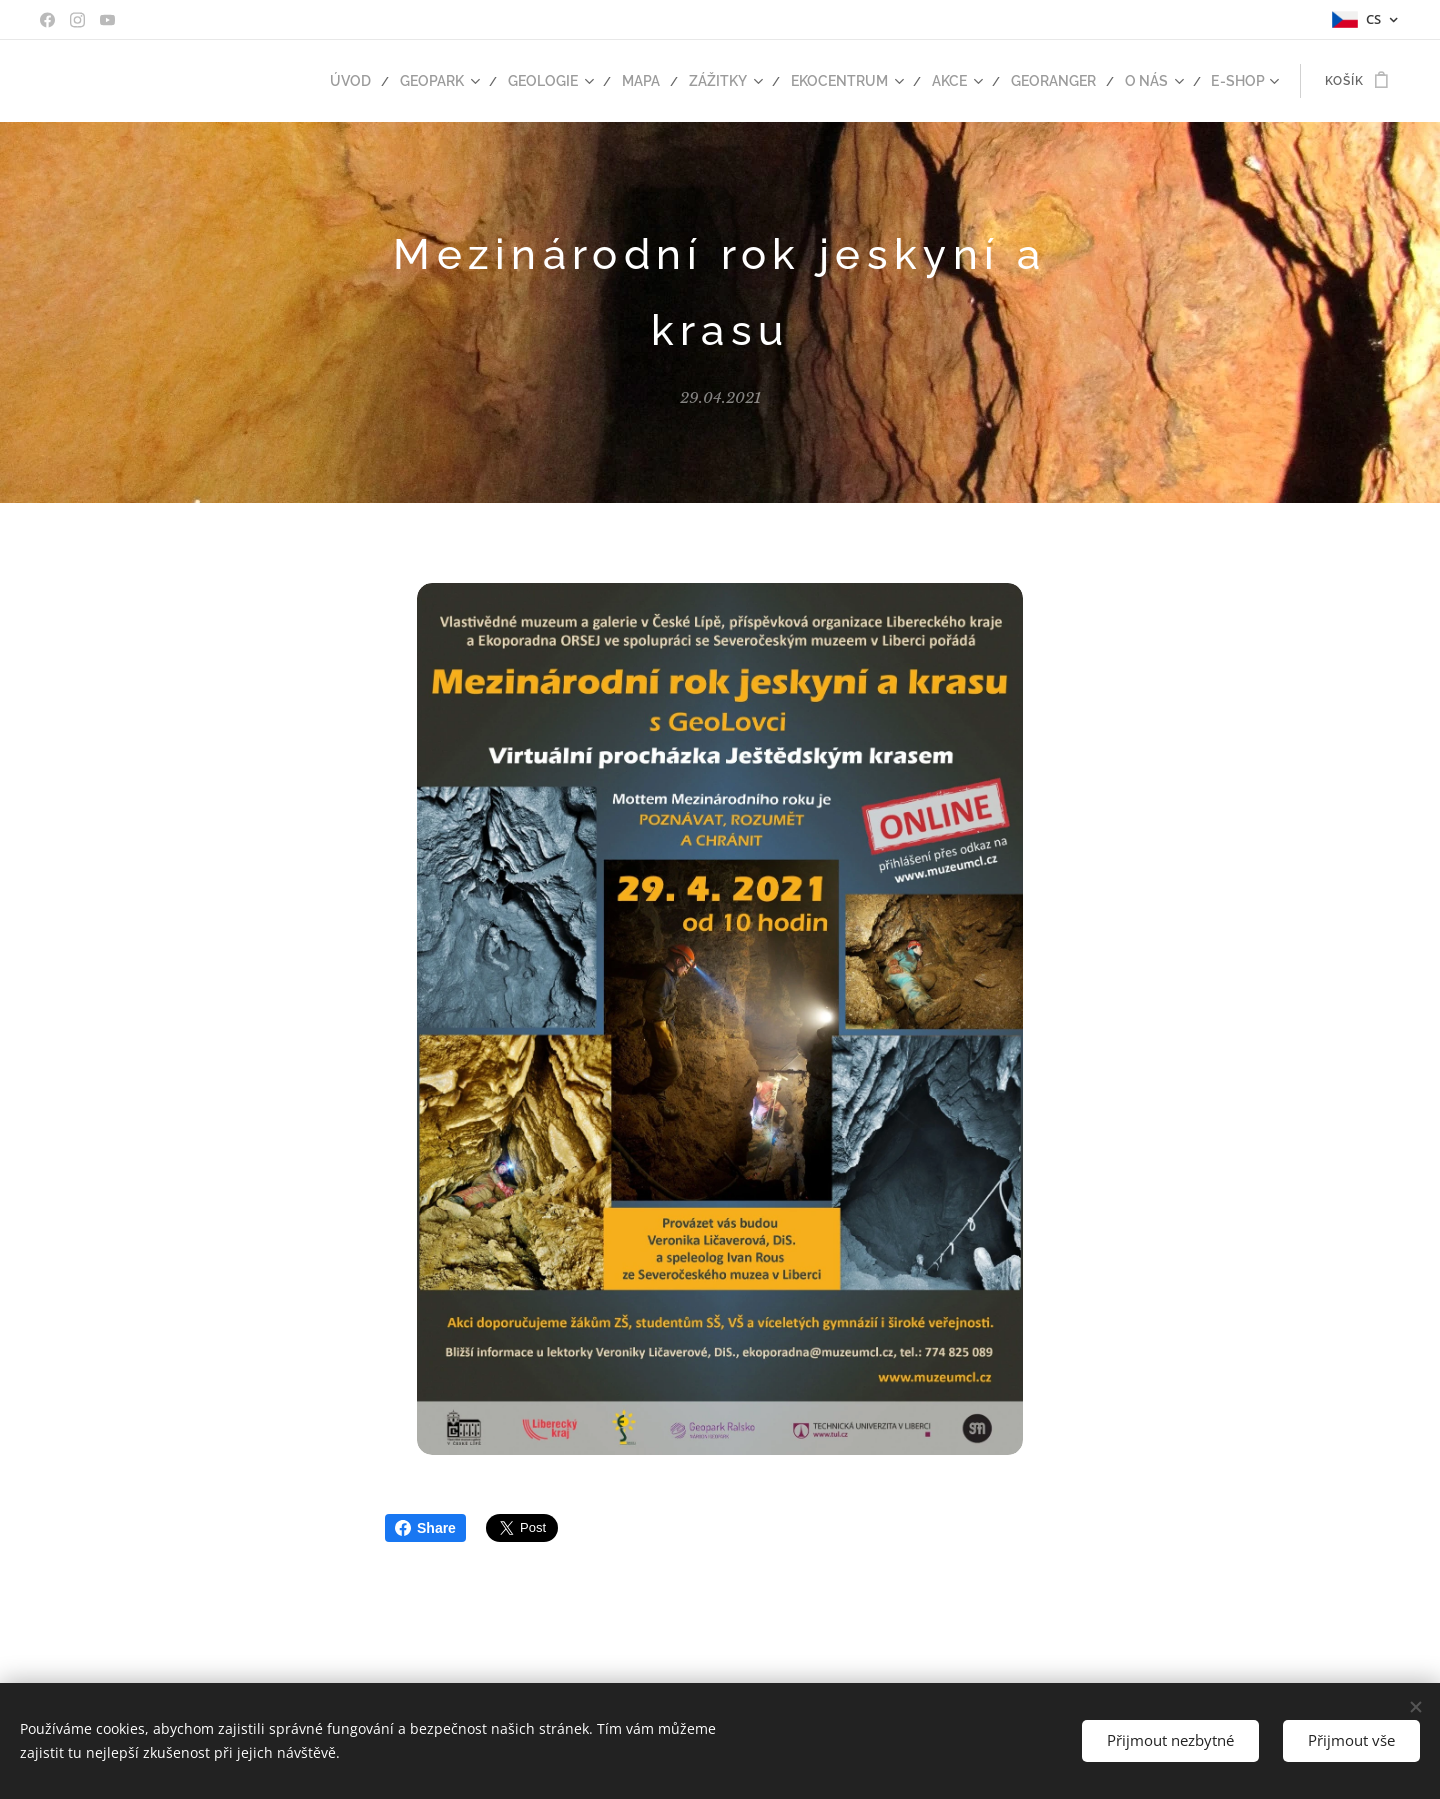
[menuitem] (398, 81)
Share (425, 1528)
